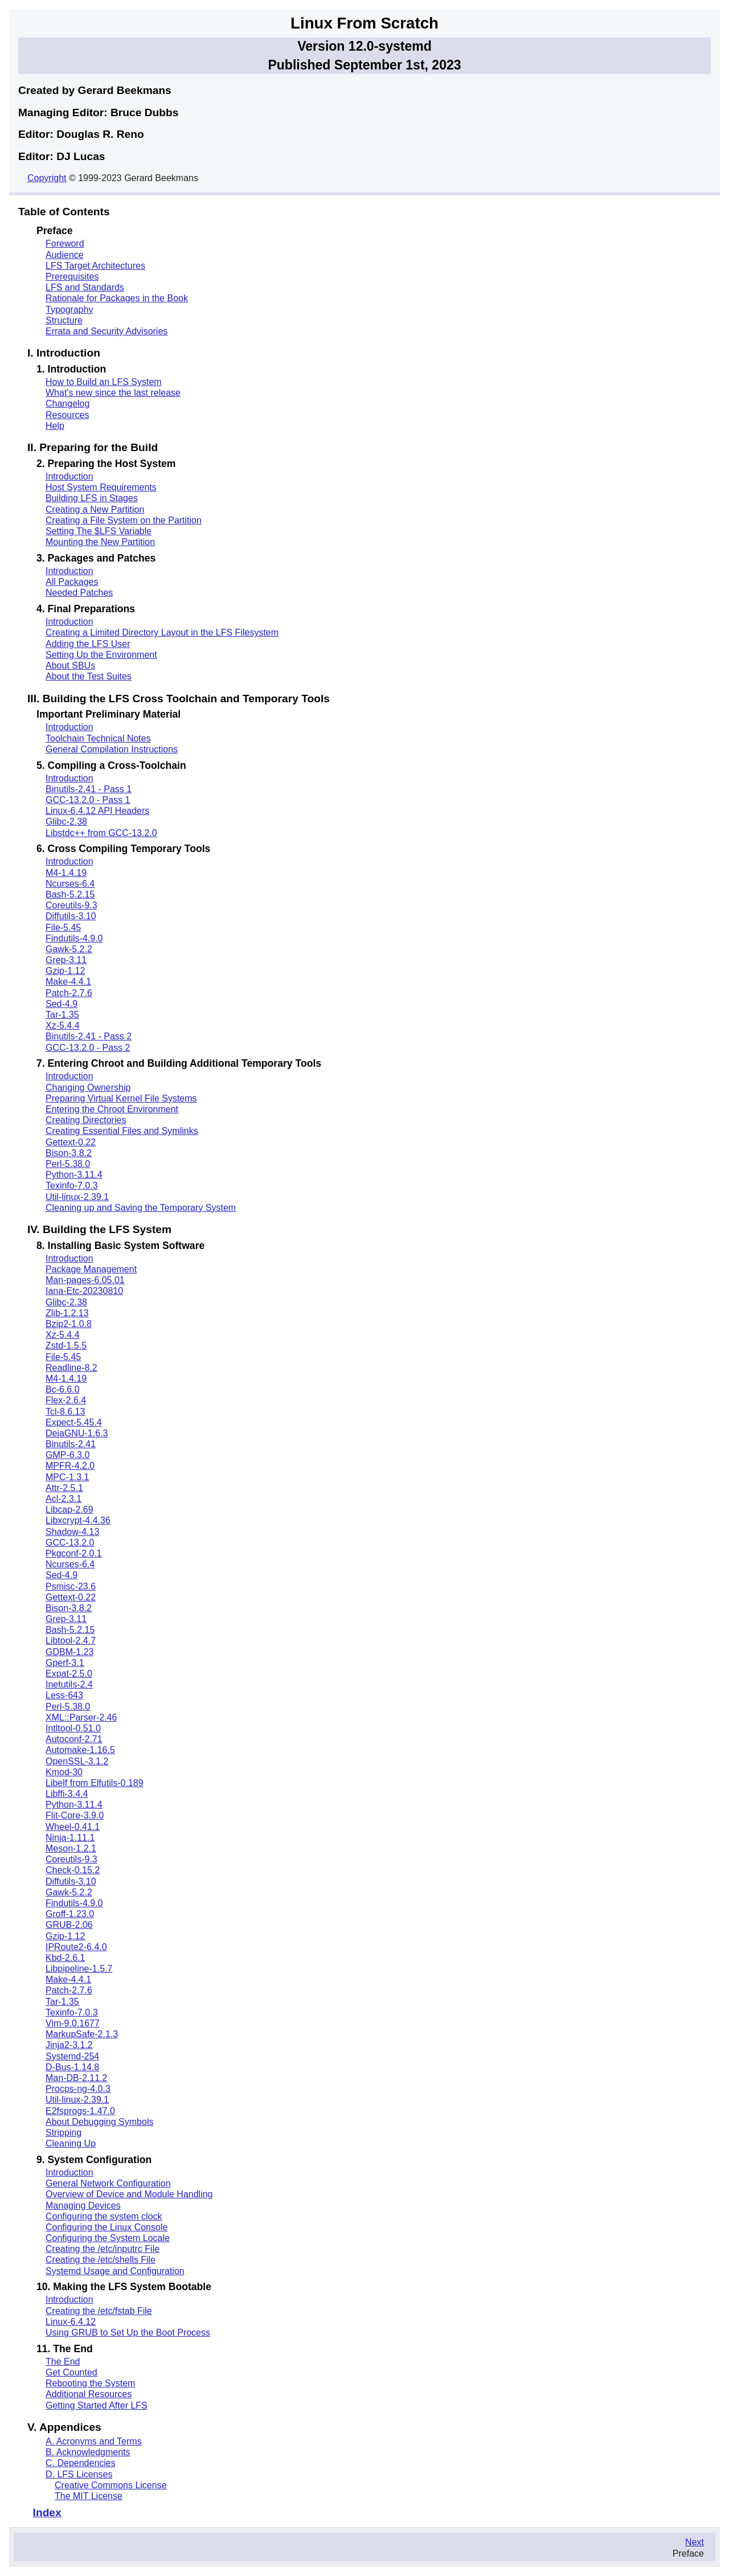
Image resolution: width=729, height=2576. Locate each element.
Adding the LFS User (88, 644)
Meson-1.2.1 (71, 1848)
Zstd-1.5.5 (66, 1345)
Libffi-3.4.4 (67, 1794)
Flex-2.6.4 (66, 1400)
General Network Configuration (108, 2183)
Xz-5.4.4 (63, 1025)
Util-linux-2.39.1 (77, 1197)
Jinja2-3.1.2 (69, 2045)
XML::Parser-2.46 (81, 1717)
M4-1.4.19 (66, 873)
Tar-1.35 (62, 1014)
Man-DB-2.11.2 (77, 2078)
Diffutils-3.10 (71, 916)
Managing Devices (83, 2205)
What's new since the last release (113, 393)
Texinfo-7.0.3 (72, 1185)
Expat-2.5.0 (69, 1673)
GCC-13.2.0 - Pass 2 (88, 1047)
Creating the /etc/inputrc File (102, 2249)
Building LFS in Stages (92, 498)
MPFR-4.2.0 (70, 1466)
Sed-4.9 (61, 1004)
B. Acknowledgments (88, 2452)
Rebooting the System (90, 2383)
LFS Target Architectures (95, 266)
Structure (64, 320)
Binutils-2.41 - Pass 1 (89, 789)
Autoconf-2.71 (74, 1739)
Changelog (67, 403)
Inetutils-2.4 (69, 1684)
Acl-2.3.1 (63, 1499)
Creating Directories (86, 1120)
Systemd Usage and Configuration (115, 2271)
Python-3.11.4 (74, 1175)
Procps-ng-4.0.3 (78, 2089)
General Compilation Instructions (112, 749)
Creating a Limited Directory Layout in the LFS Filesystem (162, 632)
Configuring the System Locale (108, 2238)
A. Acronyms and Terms (94, 2441)
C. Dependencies (81, 2463)
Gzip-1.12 (65, 971)
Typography (69, 309)
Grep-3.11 (66, 960)
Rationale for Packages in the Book (117, 298)
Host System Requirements (101, 487)
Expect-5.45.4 (74, 1422)
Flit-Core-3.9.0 (75, 1815)
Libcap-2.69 (69, 1509)
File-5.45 (63, 927)
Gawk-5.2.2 (69, 949)
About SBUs (70, 665)
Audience (65, 255)
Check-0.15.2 (73, 1870)
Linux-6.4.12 (71, 2322)
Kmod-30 (64, 1772)
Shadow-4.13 (72, 1532)
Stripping (63, 2132)
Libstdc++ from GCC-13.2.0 (101, 833)
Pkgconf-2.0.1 (74, 1553)
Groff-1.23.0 (70, 1914)
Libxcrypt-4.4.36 (78, 1520)
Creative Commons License (111, 2485)
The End (63, 2361)
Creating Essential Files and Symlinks (122, 1131)
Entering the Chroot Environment (112, 1109)
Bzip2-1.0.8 (69, 1324)
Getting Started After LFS (97, 2405)
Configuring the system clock (104, 2216)
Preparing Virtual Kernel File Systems (121, 1098)
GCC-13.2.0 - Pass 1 (88, 800)
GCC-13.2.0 (70, 1542)
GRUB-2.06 (69, 1925)
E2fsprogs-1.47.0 (80, 2111)
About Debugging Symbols (99, 2122)
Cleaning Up (71, 2143)
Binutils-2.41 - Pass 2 (89, 1036)
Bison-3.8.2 (69, 1153)
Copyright (46, 178)
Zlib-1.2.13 (67, 1313)
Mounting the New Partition (100, 542)
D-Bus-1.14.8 (72, 2067)
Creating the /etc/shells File (100, 2259)
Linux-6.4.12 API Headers (97, 811)
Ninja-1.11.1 (70, 1837)
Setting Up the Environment (101, 655)
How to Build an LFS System (104, 382)
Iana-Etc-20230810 (84, 1291)
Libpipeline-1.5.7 (79, 1968)
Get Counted (71, 2372)
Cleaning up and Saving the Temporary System (141, 1208)
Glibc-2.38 (66, 821)
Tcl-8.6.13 (65, 1411)
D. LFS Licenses (79, 2474)
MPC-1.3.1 (67, 1477)
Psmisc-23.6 (71, 1586)
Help (55, 426)
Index (47, 2512)
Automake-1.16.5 (80, 1750)
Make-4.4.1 (68, 981)
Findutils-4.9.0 (74, 938)
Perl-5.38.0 (68, 1164)
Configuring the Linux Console (106, 2227)
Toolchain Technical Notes (98, 738)
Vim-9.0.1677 (73, 2023)
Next (694, 2542)
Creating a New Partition (95, 509)
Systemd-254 (72, 2056)
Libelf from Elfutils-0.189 (95, 1783)
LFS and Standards (85, 287)
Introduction (69, 476)
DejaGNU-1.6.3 (77, 1433)
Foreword (65, 243)
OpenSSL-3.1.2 (77, 1761)
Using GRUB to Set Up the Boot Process (128, 2332)
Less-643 (64, 1695)
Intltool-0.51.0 (73, 1728)
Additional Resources (89, 2394)
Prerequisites (72, 276)
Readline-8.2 (71, 1368)
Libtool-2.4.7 (71, 1640)
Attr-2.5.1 (64, 1488)
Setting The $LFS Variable (98, 531)
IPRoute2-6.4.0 (76, 1947)
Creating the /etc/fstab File (99, 2311)
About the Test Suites (89, 676)
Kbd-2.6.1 (65, 1958)
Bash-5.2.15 (70, 894)
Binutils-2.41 (71, 1444)
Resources (67, 415)
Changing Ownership (88, 1087)
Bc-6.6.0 (63, 1389)
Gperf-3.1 (65, 1663)
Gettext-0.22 (71, 1142)
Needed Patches (79, 592)
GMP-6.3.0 (67, 1455)
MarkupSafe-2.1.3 (82, 2034)
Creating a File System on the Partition (124, 520)
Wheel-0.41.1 (73, 1827)
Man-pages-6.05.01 (85, 1280)
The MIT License (88, 2496)
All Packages (72, 582)
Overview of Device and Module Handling (129, 2194)
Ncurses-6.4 (70, 883)
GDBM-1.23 (69, 1652)
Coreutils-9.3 (71, 905)
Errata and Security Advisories (106, 331)
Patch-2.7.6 (69, 993)
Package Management (91, 1269)
